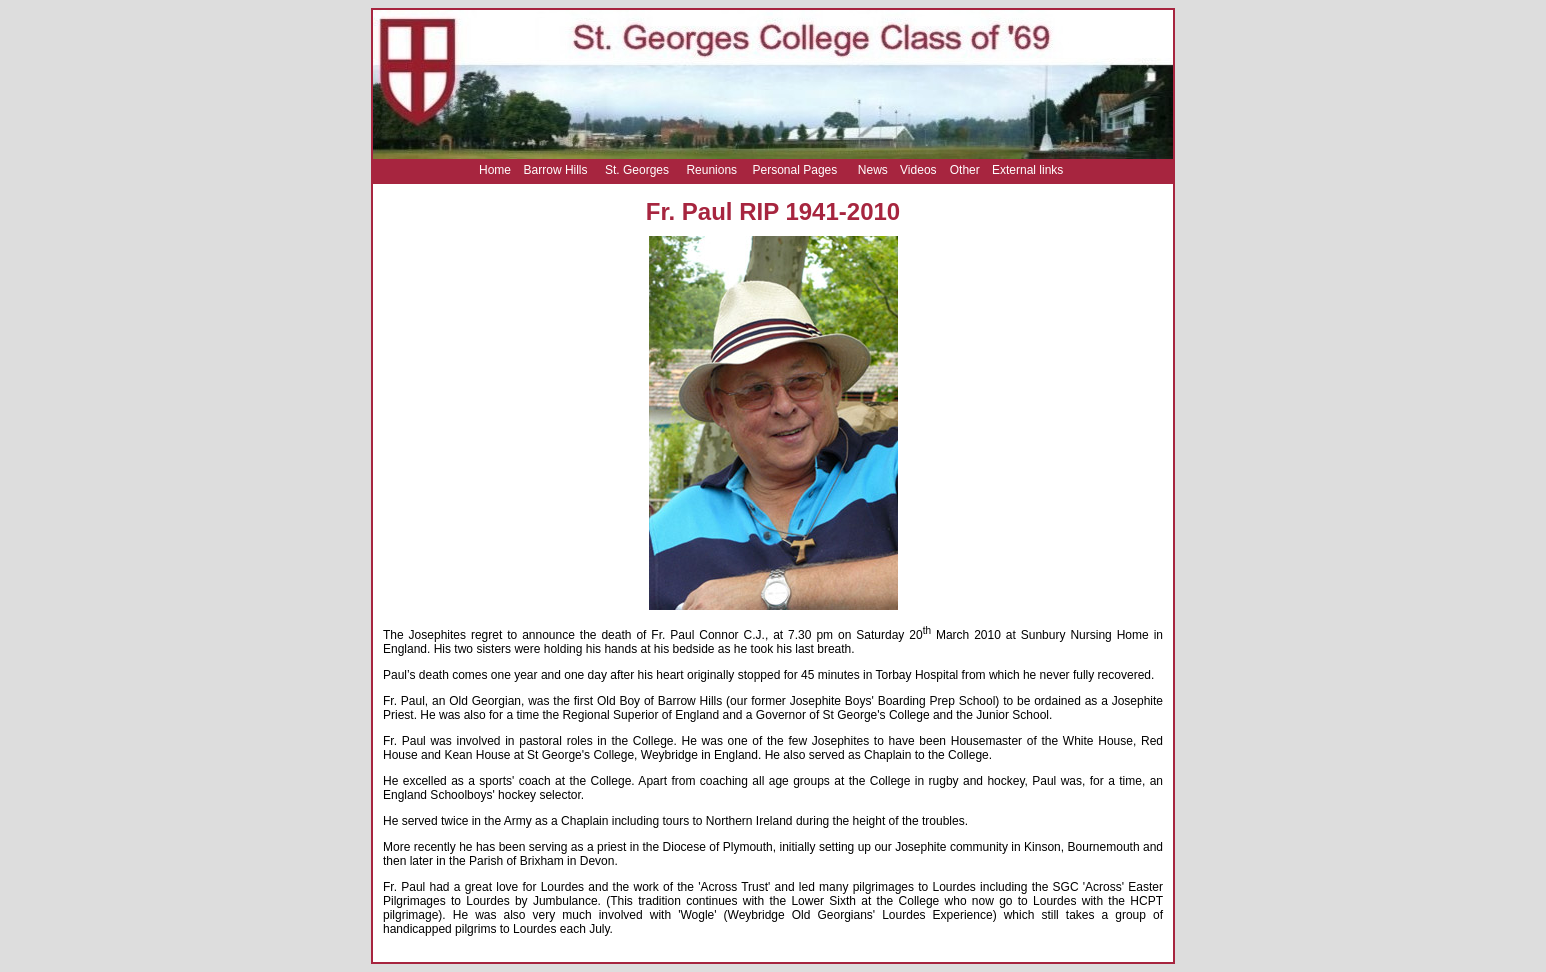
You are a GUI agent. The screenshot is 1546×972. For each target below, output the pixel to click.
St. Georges (637, 170)
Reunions (711, 170)
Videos (918, 170)
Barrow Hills (556, 170)
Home (495, 170)
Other (965, 170)
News (873, 170)
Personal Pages (795, 170)
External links (1027, 170)
